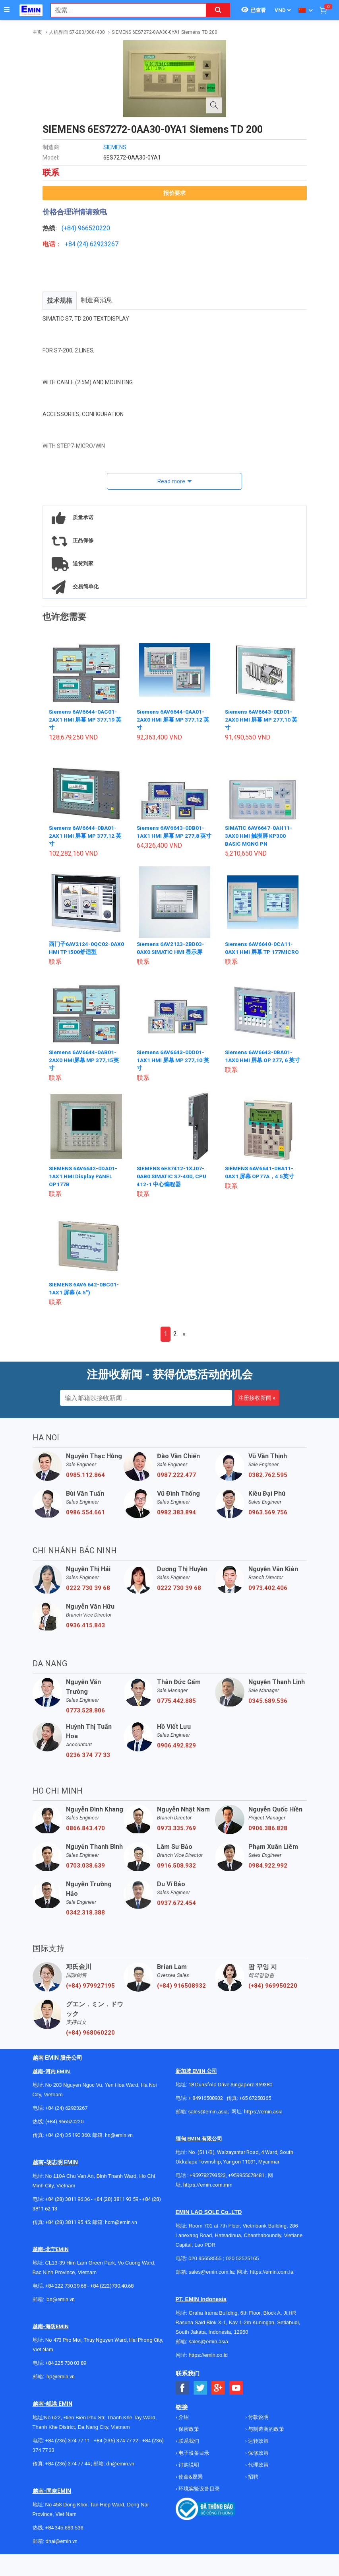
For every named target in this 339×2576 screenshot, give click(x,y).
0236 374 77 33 (88, 1763)
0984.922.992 (267, 1873)
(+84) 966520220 (64, 2129)
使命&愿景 (190, 2485)
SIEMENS (114, 147)
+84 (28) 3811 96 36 (67, 2207)
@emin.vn (63, 2384)
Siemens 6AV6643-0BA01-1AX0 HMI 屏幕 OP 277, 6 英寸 (260, 1068)
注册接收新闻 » (256, 1406)
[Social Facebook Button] (183, 2396)
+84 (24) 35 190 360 (67, 2143)
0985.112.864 (85, 1482)
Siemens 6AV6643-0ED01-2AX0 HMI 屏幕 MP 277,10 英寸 (261, 719)
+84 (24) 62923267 (66, 2116)
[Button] (7, 10)
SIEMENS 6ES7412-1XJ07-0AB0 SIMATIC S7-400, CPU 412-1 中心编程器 (173, 1184)
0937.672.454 (176, 1910)
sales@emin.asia (208, 2120)
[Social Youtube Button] (236, 2396)
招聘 (252, 2485)
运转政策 (258, 2449)
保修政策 (258, 2461)
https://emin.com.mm (207, 2193)
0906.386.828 (267, 1836)
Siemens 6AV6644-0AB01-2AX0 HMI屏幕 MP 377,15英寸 (84, 1068)
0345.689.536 (267, 1708)
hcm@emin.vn (121, 2230)
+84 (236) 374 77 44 (67, 2472)
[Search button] (218, 10)
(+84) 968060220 (90, 2040)
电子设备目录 (193, 2461)
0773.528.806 (85, 1718)
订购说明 (188, 2473)
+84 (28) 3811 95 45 (67, 2230)
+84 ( (72, 244)
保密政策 (188, 2437)
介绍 (183, 2425)
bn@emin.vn (60, 2307)
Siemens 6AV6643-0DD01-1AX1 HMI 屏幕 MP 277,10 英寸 (173, 1068)
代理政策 (258, 2473)
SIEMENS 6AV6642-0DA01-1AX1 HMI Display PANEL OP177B (84, 1184)
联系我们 (188, 2449)
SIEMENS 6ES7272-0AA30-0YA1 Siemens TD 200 (164, 32)
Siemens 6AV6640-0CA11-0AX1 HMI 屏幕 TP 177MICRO (259, 952)
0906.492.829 (176, 1753)
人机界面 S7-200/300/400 (77, 32)
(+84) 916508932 (181, 1993)
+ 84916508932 (205, 2106)
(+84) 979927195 (90, 1993)
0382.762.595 (267, 1482)
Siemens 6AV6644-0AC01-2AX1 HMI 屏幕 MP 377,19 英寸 (85, 719)
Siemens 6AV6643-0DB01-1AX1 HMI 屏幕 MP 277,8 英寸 (172, 836)
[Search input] (124, 10)
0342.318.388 (85, 1920)
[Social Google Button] (218, 2396)
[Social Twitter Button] (200, 2396)
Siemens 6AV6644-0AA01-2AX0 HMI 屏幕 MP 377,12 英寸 (173, 719)
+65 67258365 (255, 2106)
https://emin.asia (263, 2120)
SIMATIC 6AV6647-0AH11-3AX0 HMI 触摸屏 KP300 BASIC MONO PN (259, 836)
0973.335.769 (176, 1836)
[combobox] (124, 10)
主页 (37, 32)
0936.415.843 (85, 1633)
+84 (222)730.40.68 (112, 2294)
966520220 (94, 228)
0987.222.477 (176, 1482)
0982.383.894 (176, 1520)
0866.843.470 (85, 1836)
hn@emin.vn (119, 2143)
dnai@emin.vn (61, 2549)
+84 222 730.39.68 (66, 2294)
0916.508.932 (176, 1873)
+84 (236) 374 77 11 (67, 2448)
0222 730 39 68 (88, 1595)
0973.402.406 (267, 1595)
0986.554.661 (85, 1520)
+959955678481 (246, 2183)
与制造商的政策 (265, 2437)
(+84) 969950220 (272, 1993)
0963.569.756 (267, 1520)
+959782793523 (208, 2183)
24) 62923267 (98, 244)
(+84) (70, 228)
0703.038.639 (85, 1873)
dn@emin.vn (120, 2472)
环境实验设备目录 (198, 2497)
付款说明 (258, 2425)
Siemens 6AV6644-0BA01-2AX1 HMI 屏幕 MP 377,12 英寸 (85, 836)
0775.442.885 (176, 1708)
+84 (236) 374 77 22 (116, 2448)
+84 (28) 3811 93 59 (116, 2207)
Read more (171, 481)
